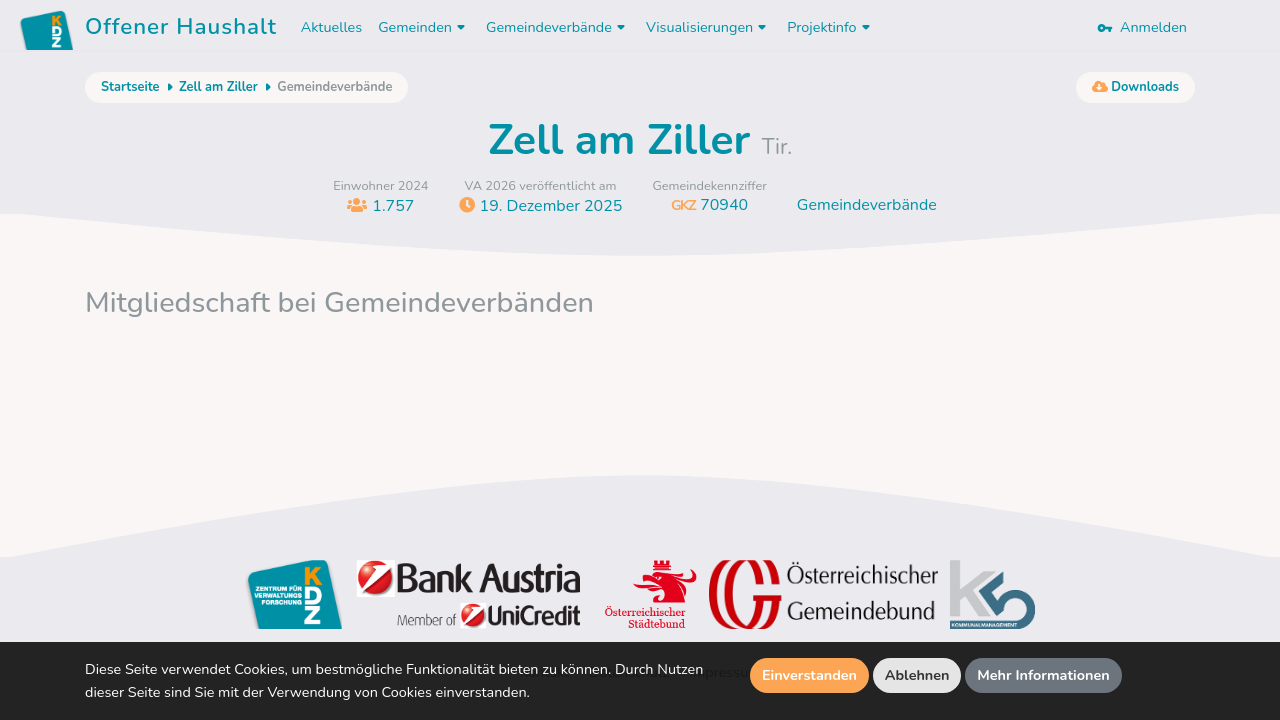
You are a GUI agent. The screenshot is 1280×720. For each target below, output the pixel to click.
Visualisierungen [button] (708, 27)
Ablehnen (917, 675)
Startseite (130, 87)
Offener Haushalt (181, 30)
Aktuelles (331, 27)
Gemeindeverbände (867, 205)
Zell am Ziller (218, 87)
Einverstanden (809, 675)
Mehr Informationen (1043, 675)
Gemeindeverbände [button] (558, 27)
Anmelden (1142, 27)
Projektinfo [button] (830, 27)
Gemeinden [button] (424, 27)
